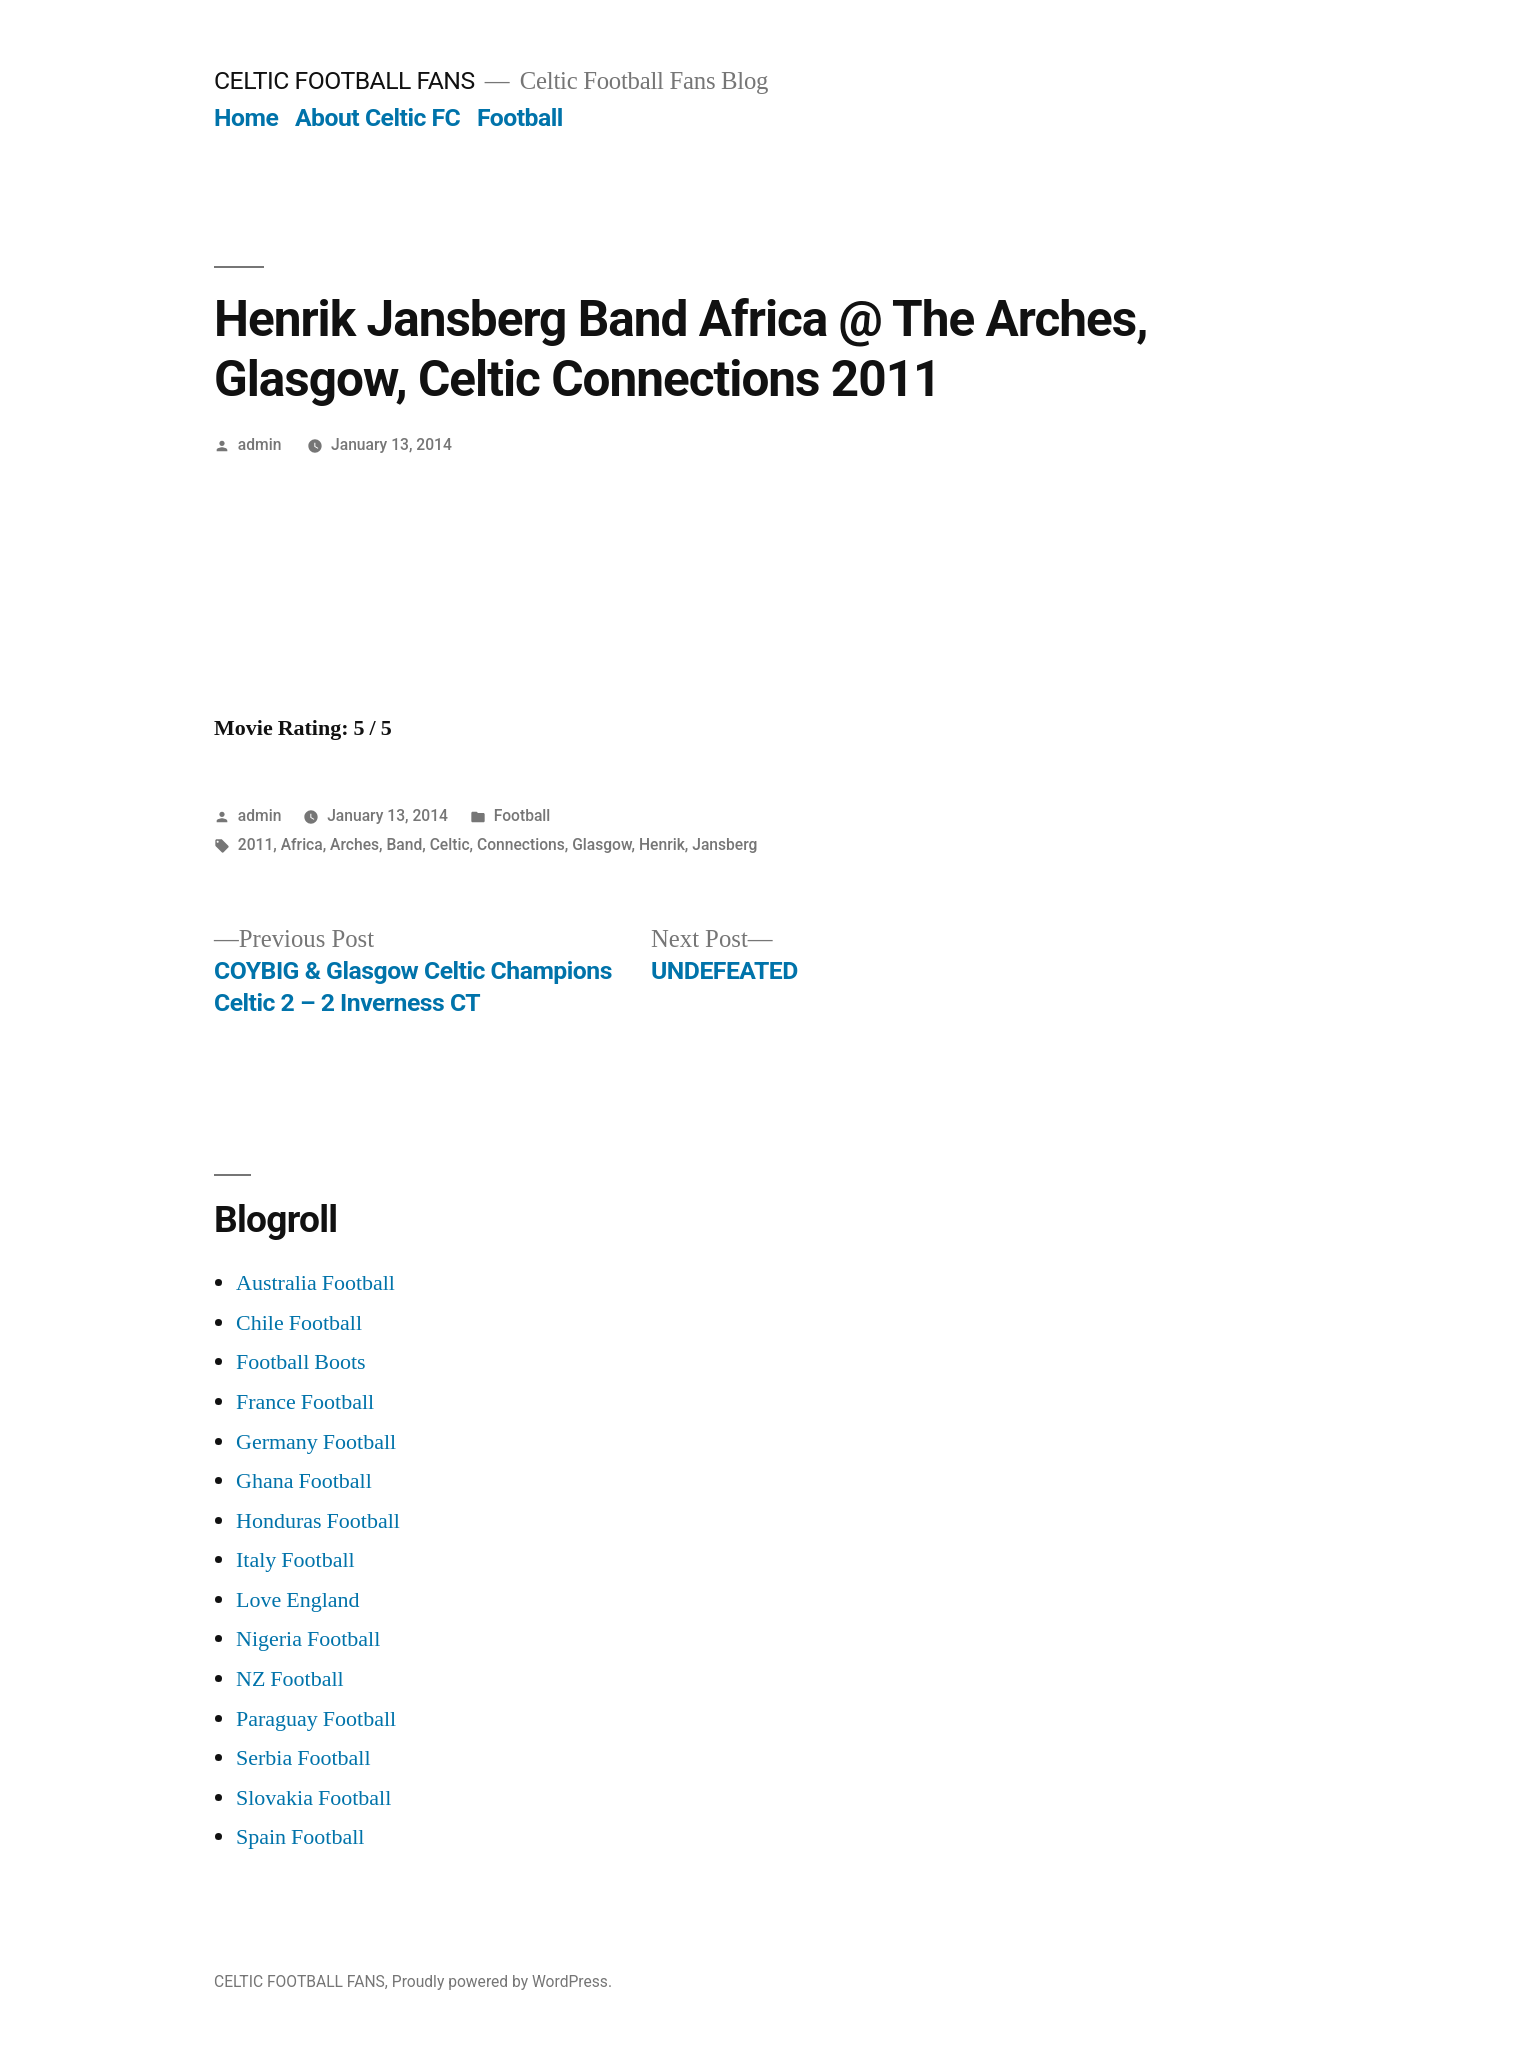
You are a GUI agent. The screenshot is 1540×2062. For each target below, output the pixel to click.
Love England (298, 1600)
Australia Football (315, 1283)
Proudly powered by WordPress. (502, 1981)
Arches (354, 844)
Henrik (662, 844)
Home (246, 117)
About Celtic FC (377, 117)
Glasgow (601, 844)
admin (260, 444)
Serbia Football (303, 1758)
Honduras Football (318, 1521)
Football (520, 117)
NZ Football (290, 1679)
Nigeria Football (308, 1639)
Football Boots (301, 1362)
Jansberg (724, 844)
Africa (302, 844)
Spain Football (300, 1837)
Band (404, 844)
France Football (305, 1402)
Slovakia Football (313, 1798)
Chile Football (299, 1323)
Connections (521, 844)
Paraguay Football (316, 1719)
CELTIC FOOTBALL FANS (344, 80)
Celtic (450, 844)
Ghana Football (304, 1481)
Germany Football (316, 1442)
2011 (256, 844)
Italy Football (295, 1560)
